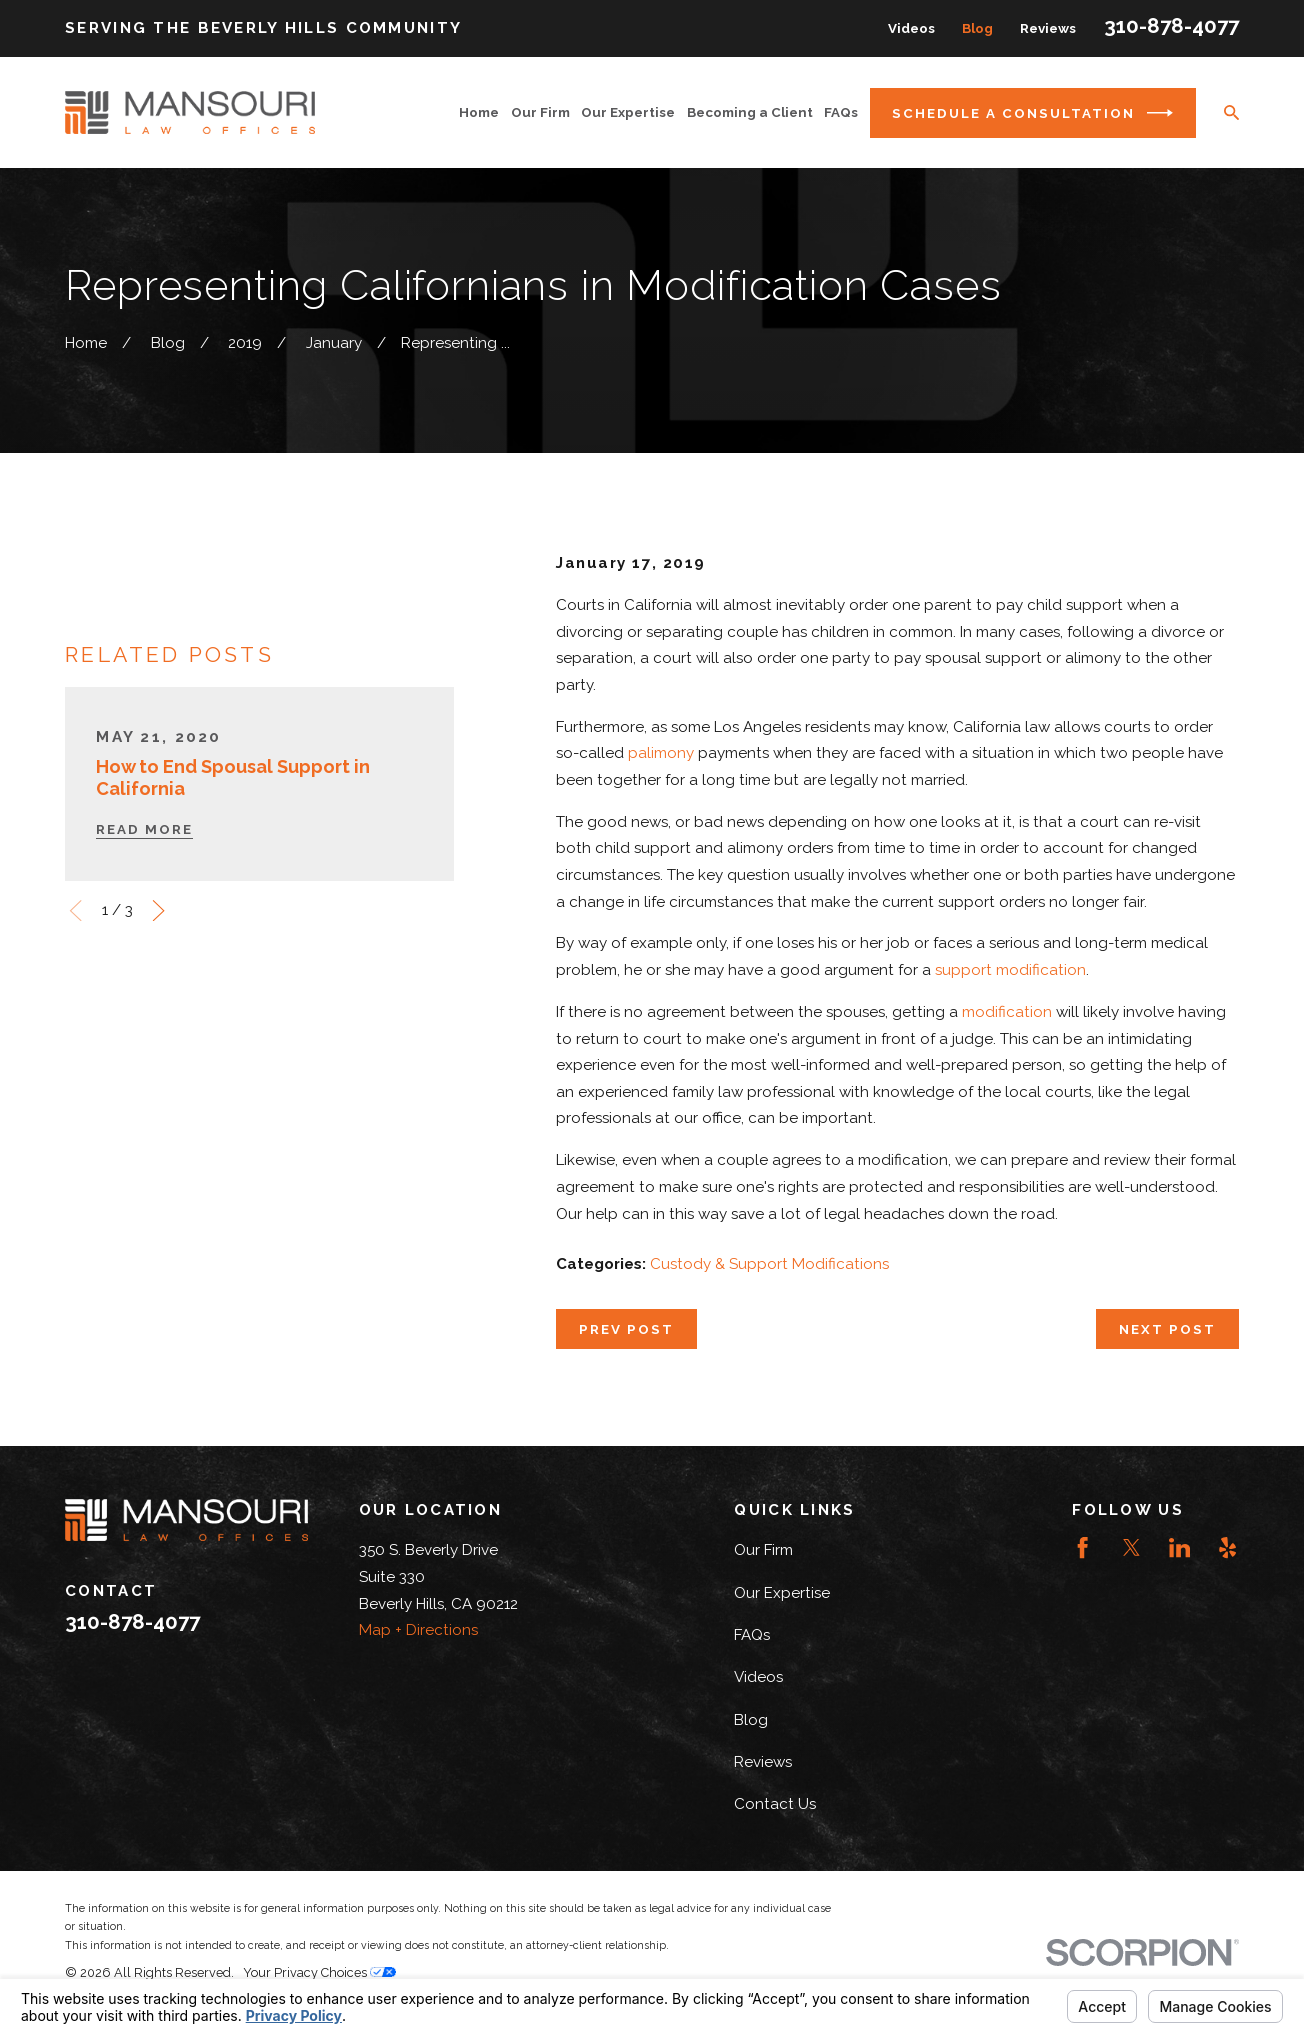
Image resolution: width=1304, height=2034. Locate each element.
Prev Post (626, 1329)
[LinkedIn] (1179, 1547)
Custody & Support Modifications (769, 1264)
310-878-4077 (1171, 26)
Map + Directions (418, 1630)
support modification (1010, 970)
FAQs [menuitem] (841, 112)
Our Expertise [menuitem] (628, 112)
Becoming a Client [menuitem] (750, 112)
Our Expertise (782, 1593)
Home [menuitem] (479, 112)
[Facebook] (1082, 1547)
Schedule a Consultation (1032, 113)
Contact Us (775, 1804)
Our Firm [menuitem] (540, 112)
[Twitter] (1131, 1547)
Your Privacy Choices (319, 1972)
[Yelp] (1227, 1547)
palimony (661, 753)
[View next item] (158, 910)
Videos (911, 28)
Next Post (1167, 1329)
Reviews (1048, 28)
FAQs (752, 1635)
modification (1007, 1012)
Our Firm (763, 1550)
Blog (977, 28)
